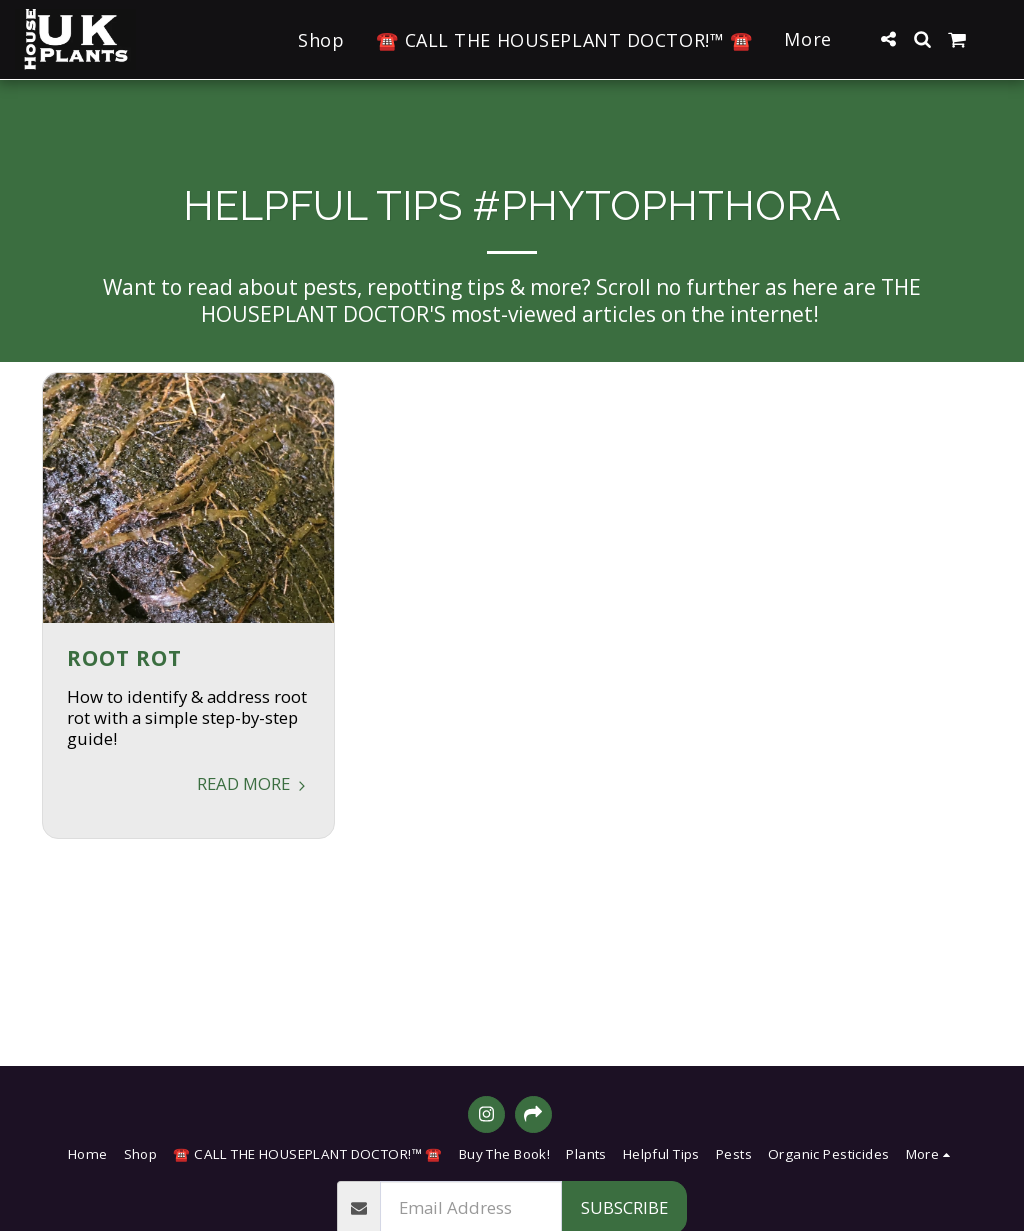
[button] (888, 39)
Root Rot (124, 658)
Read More (254, 783)
